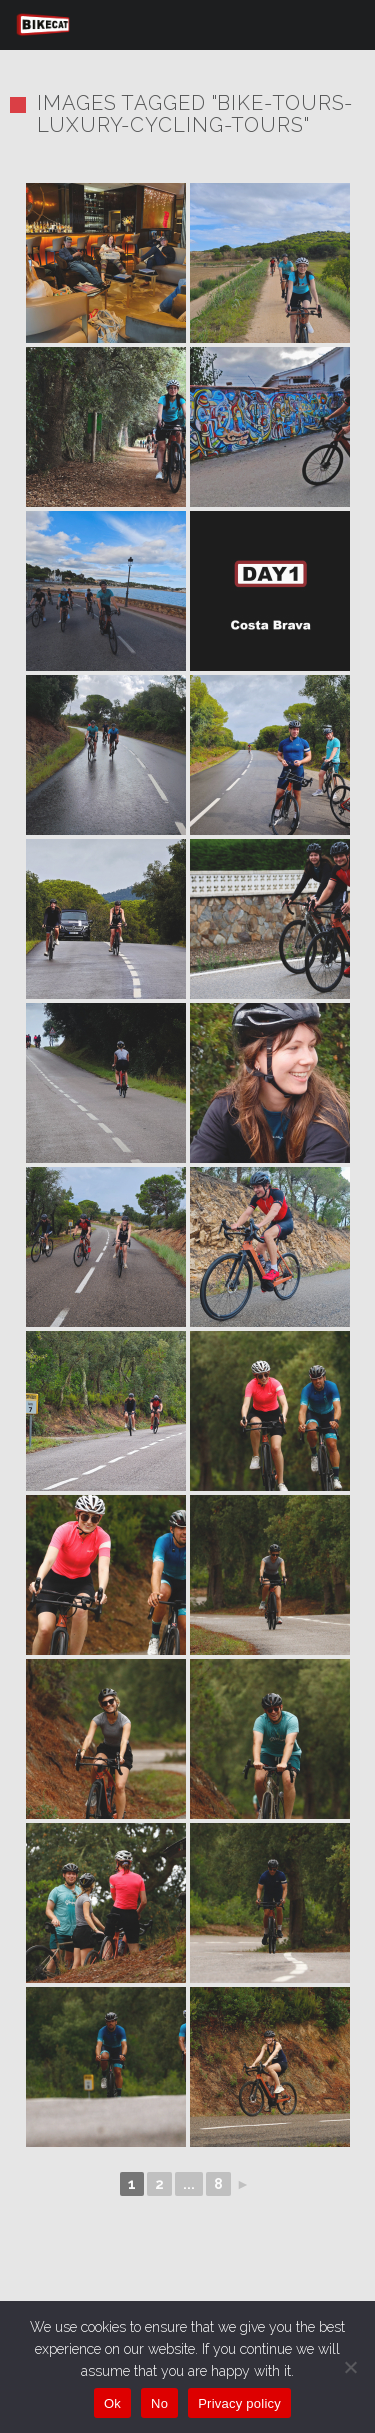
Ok (112, 2403)
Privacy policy (239, 2403)
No (159, 2403)
